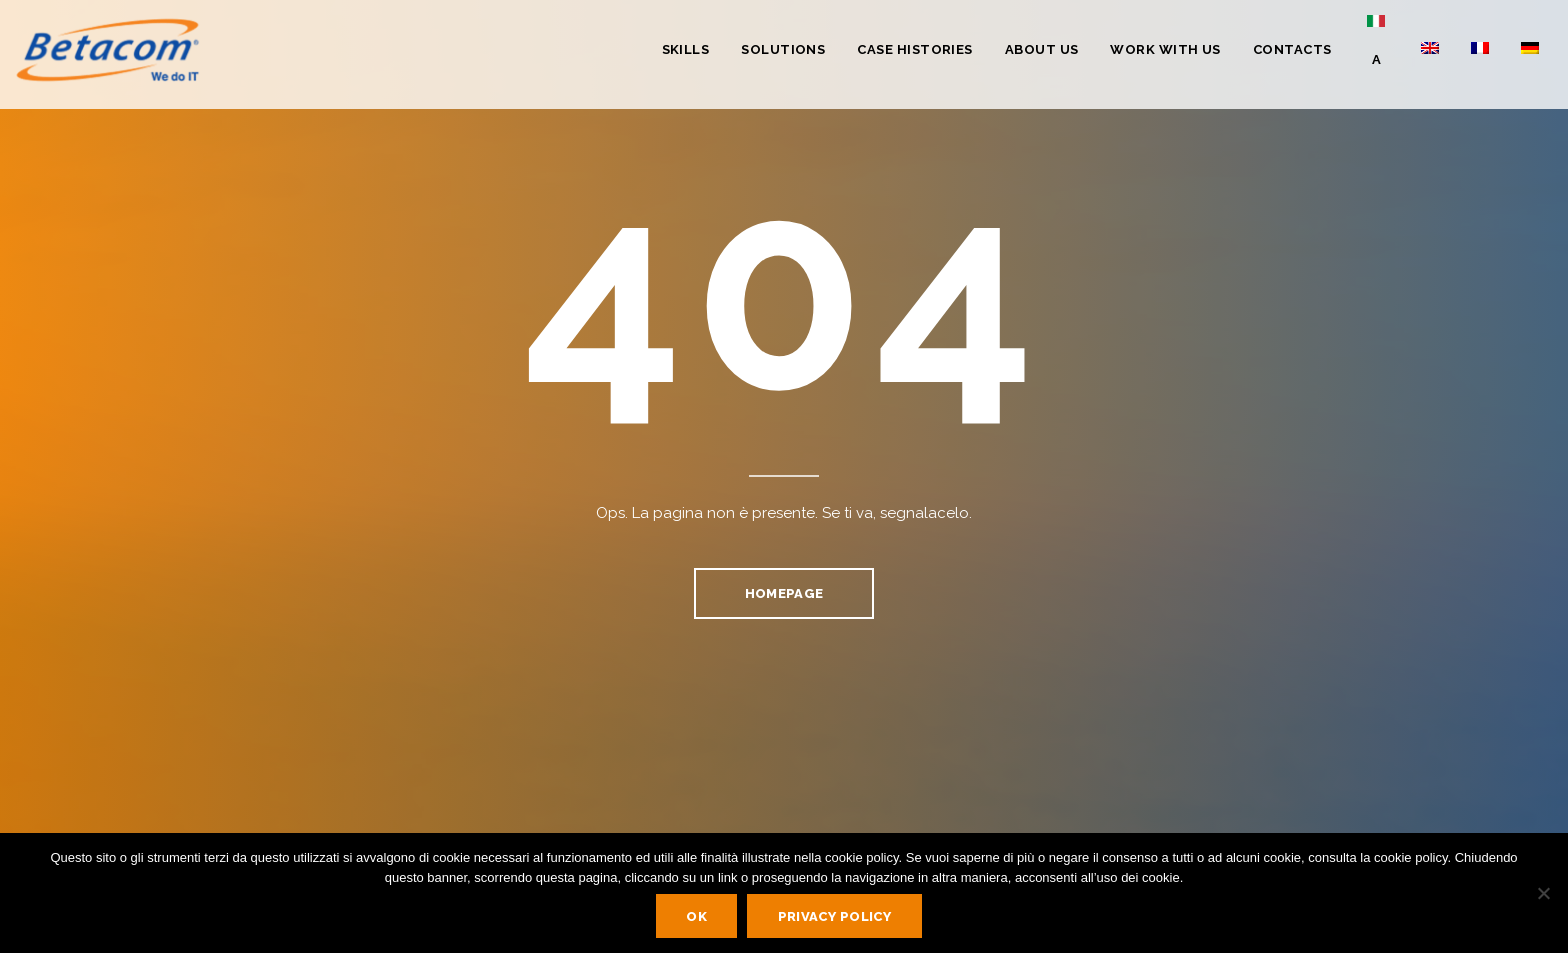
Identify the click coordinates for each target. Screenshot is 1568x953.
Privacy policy (835, 916)
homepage (784, 593)
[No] (1543, 893)
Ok (696, 916)
